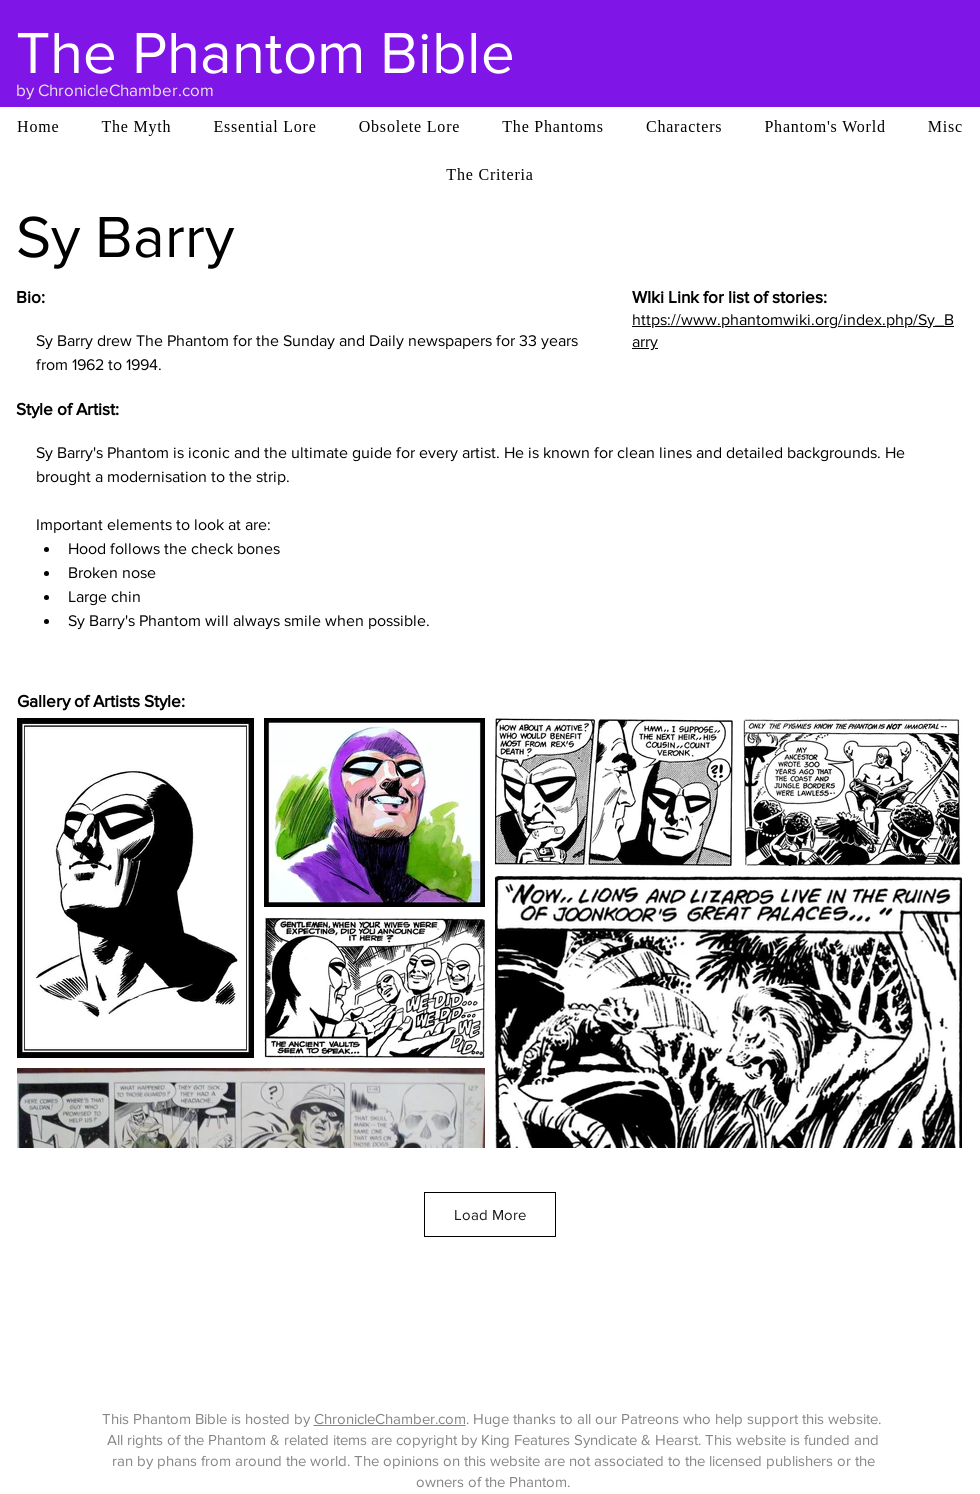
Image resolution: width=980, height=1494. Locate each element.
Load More (490, 1214)
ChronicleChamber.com (390, 1418)
